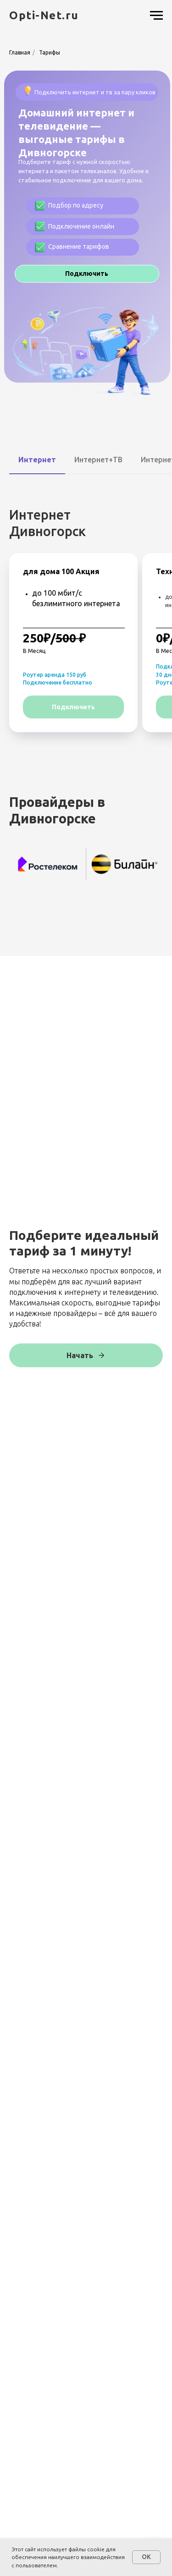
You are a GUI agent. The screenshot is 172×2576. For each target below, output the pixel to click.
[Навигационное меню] (156, 15)
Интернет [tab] (37, 459)
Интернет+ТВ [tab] (98, 459)
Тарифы (49, 52)
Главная (19, 52)
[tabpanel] (86, 626)
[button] (87, 274)
